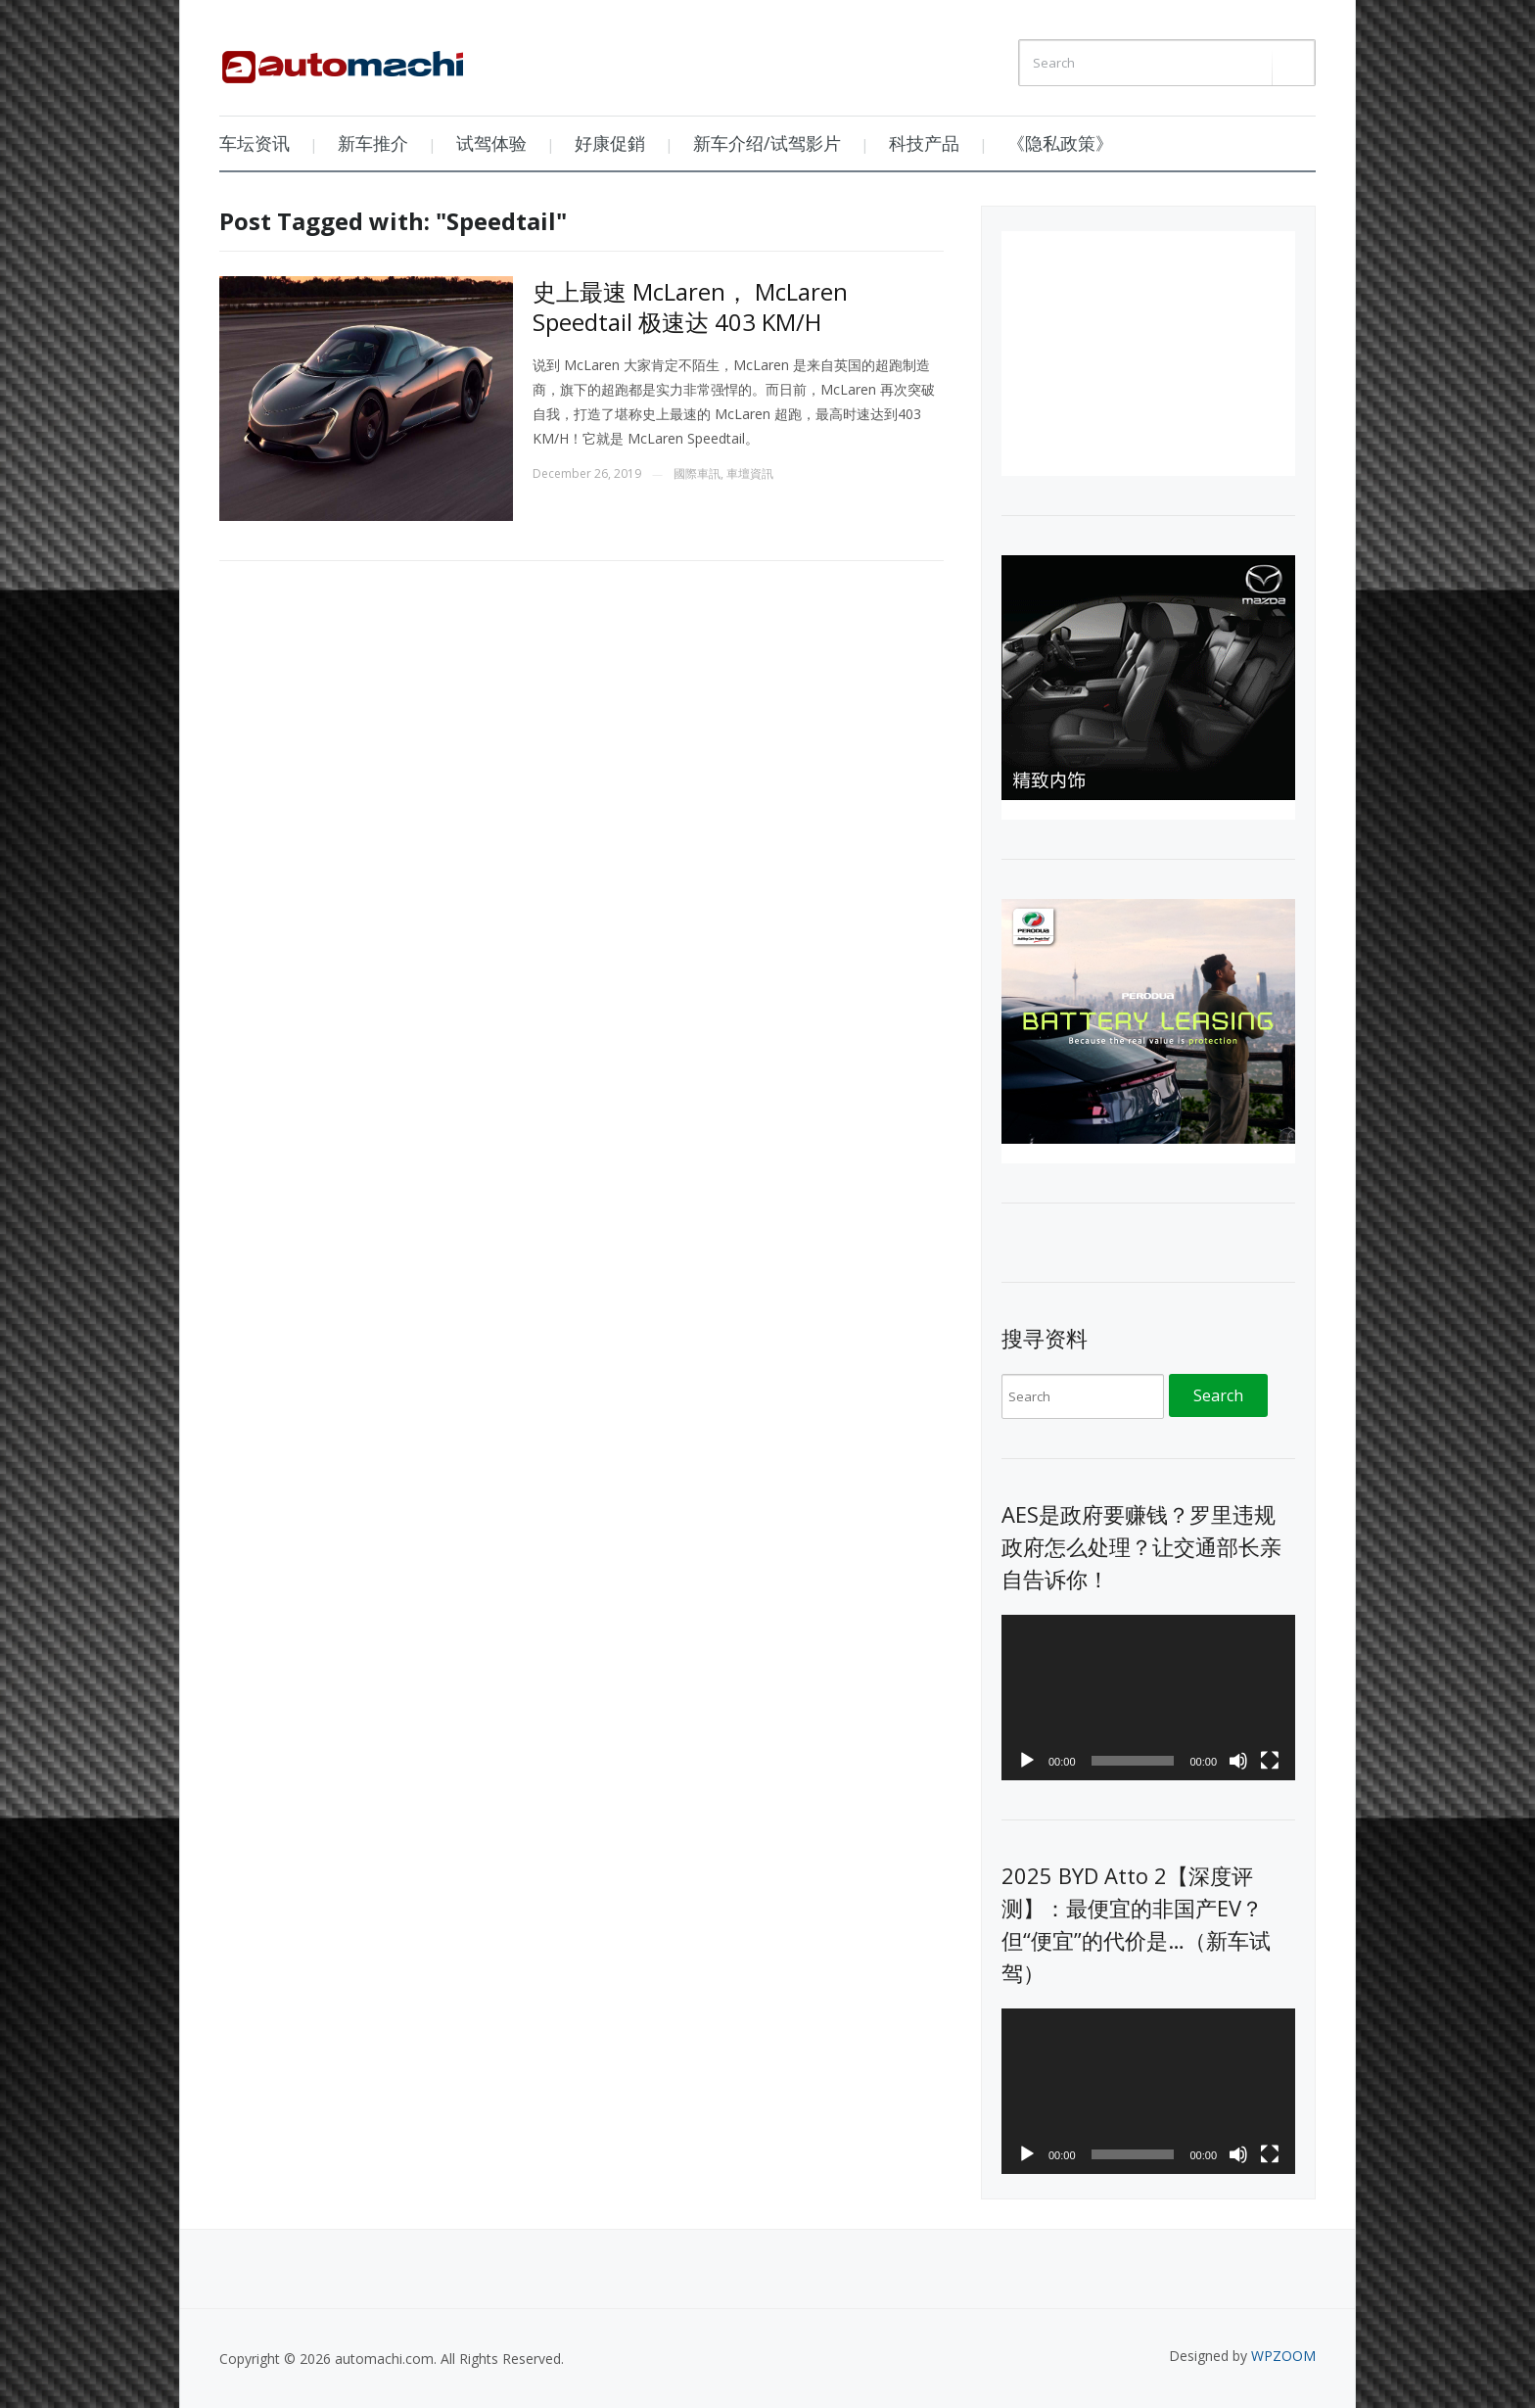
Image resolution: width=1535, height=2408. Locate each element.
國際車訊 (697, 473)
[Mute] (1238, 1761)
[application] (1148, 1697)
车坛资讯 (254, 143)
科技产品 (924, 143)
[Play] (1027, 1761)
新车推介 (373, 143)
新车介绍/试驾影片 (767, 143)
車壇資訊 (749, 473)
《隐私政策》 (1060, 143)
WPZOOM (1283, 2355)
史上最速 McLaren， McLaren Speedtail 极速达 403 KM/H (690, 306)
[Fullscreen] (1269, 1761)
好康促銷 (610, 143)
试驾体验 (491, 143)
